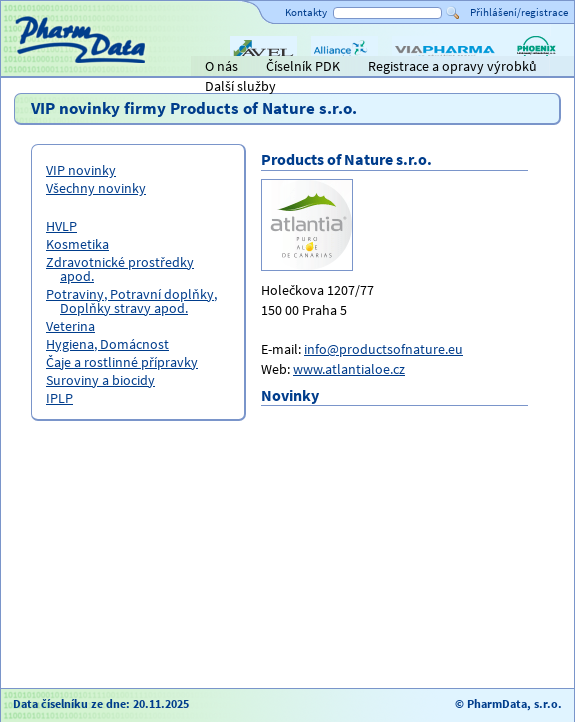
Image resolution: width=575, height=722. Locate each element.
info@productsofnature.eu (383, 349)
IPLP (59, 398)
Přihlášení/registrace (519, 12)
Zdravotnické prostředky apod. (120, 269)
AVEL (244, 68)
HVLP (61, 226)
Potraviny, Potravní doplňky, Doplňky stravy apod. (131, 301)
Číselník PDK (303, 66)
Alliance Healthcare (343, 68)
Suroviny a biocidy (100, 380)
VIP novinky (81, 170)
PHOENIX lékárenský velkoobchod (536, 68)
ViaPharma (424, 68)
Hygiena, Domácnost (107, 344)
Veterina (70, 326)
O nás (221, 66)
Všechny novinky (96, 188)
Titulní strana (49, 66)
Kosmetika (77, 244)
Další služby (240, 86)
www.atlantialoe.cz (349, 369)
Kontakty (306, 12)
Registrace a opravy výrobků (452, 66)
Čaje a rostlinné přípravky (122, 362)
